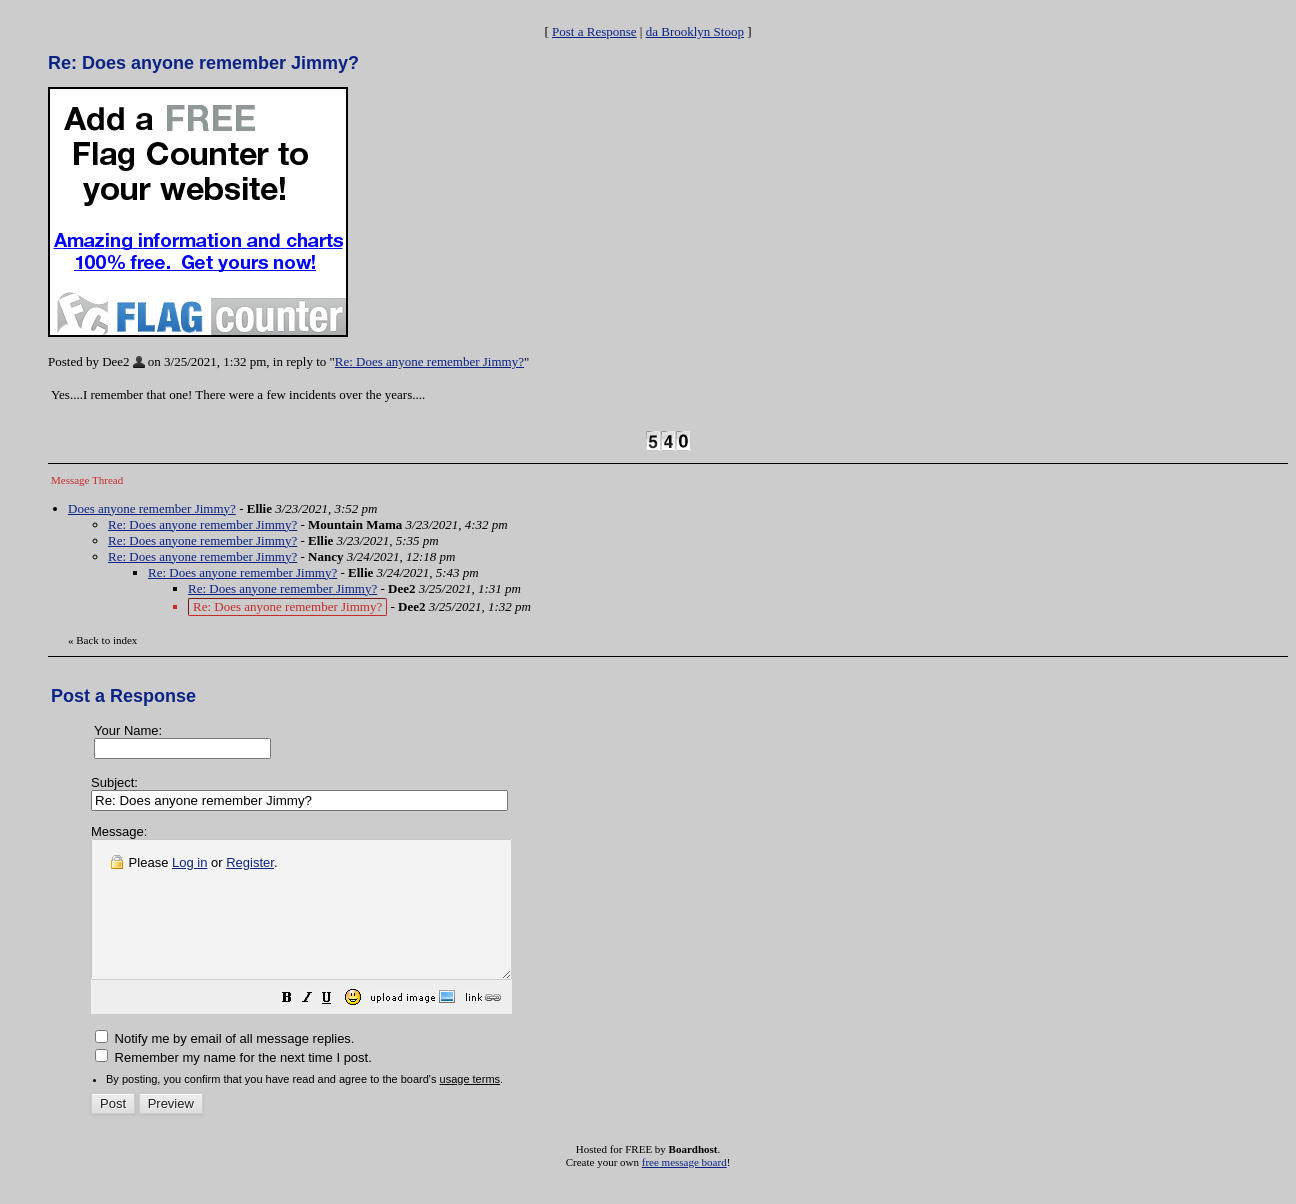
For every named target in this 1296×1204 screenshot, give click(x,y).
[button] (337, 1027)
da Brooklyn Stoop (695, 31)
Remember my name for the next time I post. (233, 1084)
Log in (189, 862)
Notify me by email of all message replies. (224, 1065)
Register (250, 862)
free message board (684, 1189)
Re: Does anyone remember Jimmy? (429, 361)
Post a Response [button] (594, 31)
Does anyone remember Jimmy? (152, 508)
